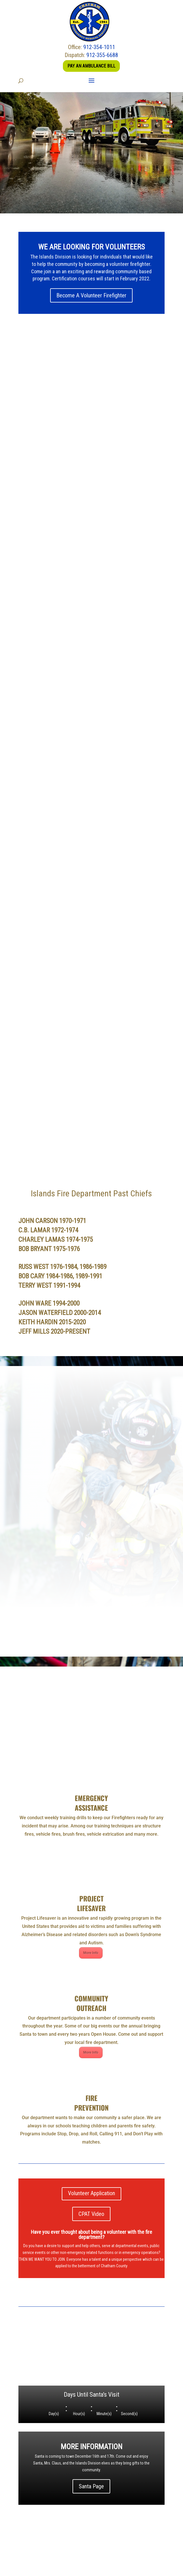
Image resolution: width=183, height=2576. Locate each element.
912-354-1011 (99, 47)
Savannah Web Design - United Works (91, 2572)
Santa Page (91, 2374)
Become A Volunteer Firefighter (91, 295)
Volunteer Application (91, 2081)
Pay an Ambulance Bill (91, 66)
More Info (90, 1841)
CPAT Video (91, 2102)
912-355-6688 (102, 55)
